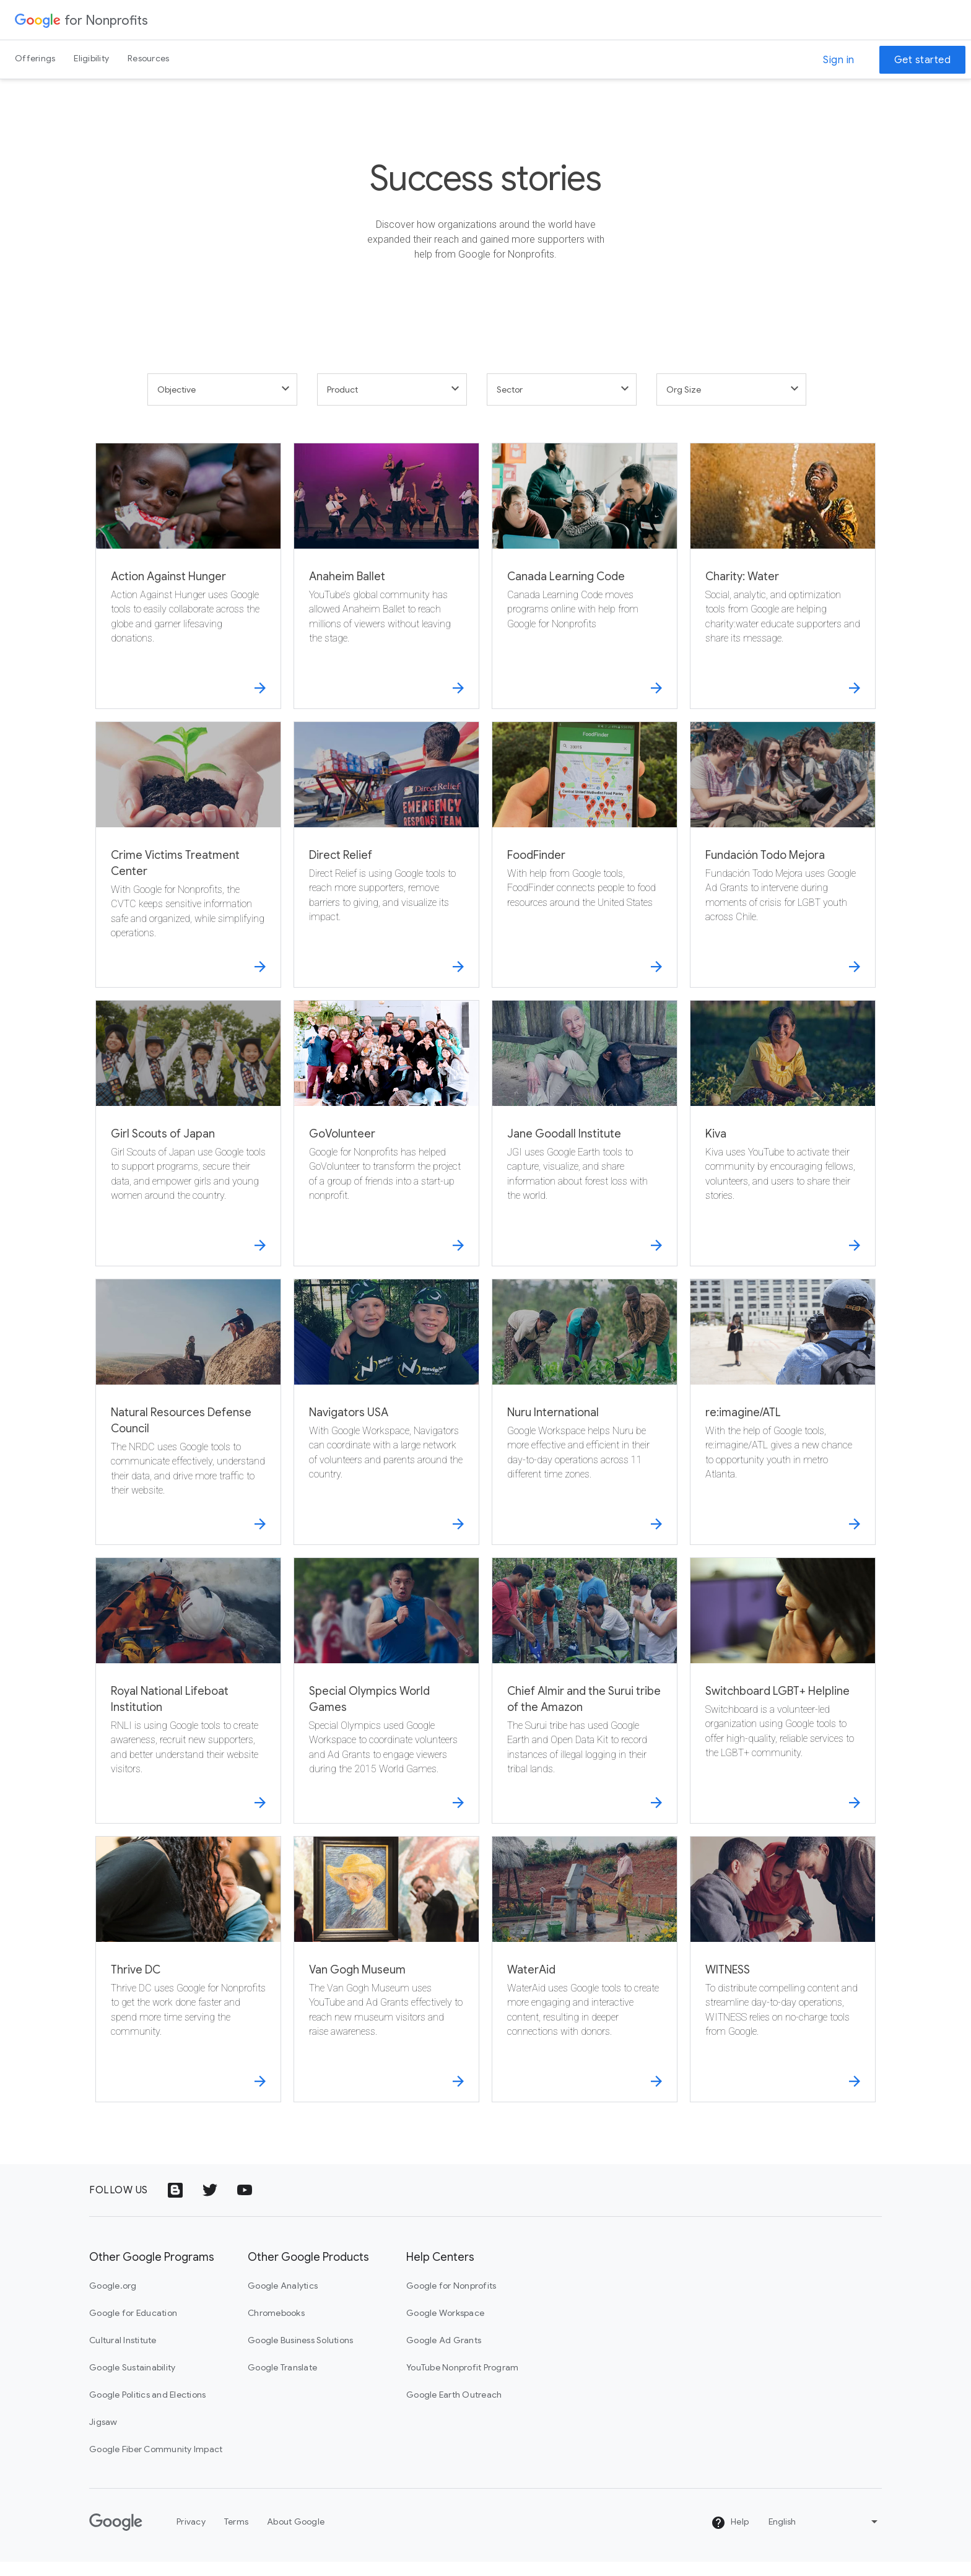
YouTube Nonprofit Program (462, 2381)
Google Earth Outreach (454, 2408)
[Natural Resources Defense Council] (188, 1426)
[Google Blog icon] (175, 2204)
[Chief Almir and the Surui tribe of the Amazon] (584, 1705)
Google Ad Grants (443, 2354)
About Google (295, 2535)
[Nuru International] (584, 1426)
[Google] (115, 2536)
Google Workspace (445, 2327)
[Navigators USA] (386, 1426)
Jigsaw (103, 2436)
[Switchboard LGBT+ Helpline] (783, 1705)
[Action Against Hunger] (188, 590)
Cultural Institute (123, 2354)
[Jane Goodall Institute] (584, 1147)
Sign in (839, 60)
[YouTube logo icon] (244, 2204)
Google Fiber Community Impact (155, 2463)
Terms (236, 2535)
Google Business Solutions (300, 2354)
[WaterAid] (584, 1983)
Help (730, 2536)
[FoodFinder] (584, 869)
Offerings (35, 58)
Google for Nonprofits (451, 2299)
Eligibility (91, 58)
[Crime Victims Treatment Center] (188, 869)
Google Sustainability (132, 2381)
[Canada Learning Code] (584, 590)
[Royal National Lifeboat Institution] (188, 1705)
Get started (922, 60)
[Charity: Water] (783, 590)
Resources (148, 58)
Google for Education (133, 2327)
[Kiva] (783, 1147)
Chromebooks (276, 2327)
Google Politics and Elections (147, 2408)
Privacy (191, 2535)
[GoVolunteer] (386, 1147)
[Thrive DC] (188, 1983)
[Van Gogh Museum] (386, 1983)
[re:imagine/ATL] (783, 1426)
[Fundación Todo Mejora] (783, 869)
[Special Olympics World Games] (386, 1705)
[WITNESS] (783, 1983)
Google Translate (282, 2381)
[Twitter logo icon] (209, 2204)
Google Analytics (283, 2299)
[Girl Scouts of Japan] (188, 1147)
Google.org (113, 2299)
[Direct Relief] (386, 869)
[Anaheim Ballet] (386, 590)
